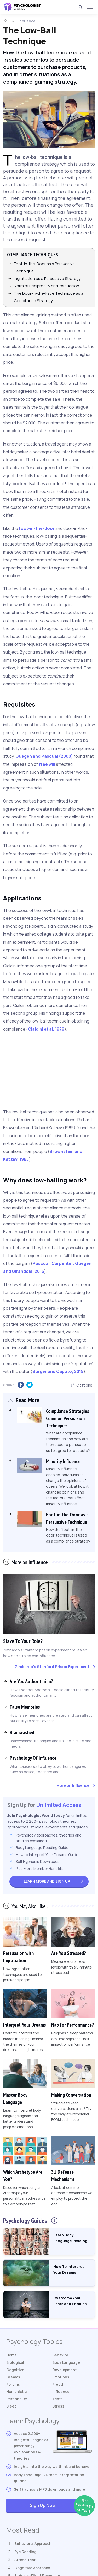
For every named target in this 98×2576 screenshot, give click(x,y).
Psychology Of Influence (33, 1757)
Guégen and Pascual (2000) (44, 756)
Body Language (66, 2362)
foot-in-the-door (37, 528)
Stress (58, 2405)
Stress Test (25, 2559)
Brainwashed (22, 1732)
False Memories (25, 1706)
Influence (27, 20)
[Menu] (90, 6)
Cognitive (15, 2369)
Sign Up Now (61, 2505)
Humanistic (16, 2391)
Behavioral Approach (32, 2543)
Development (64, 2369)
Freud (57, 2383)
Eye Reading (25, 2551)
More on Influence (72, 1785)
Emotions (60, 2376)
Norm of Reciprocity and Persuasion (46, 286)
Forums (13, 2383)
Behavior (60, 2354)
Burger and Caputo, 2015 (57, 1371)
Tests (57, 2398)
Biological (15, 2362)
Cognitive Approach (32, 2567)
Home (11, 2354)
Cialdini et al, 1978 (46, 1029)
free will (47, 764)
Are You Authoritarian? (31, 1681)
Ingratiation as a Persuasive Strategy (47, 278)
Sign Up (47, 1880)
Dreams (13, 2376)
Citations (81, 1385)
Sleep (11, 2405)
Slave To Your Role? (23, 1641)
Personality (16, 2398)
